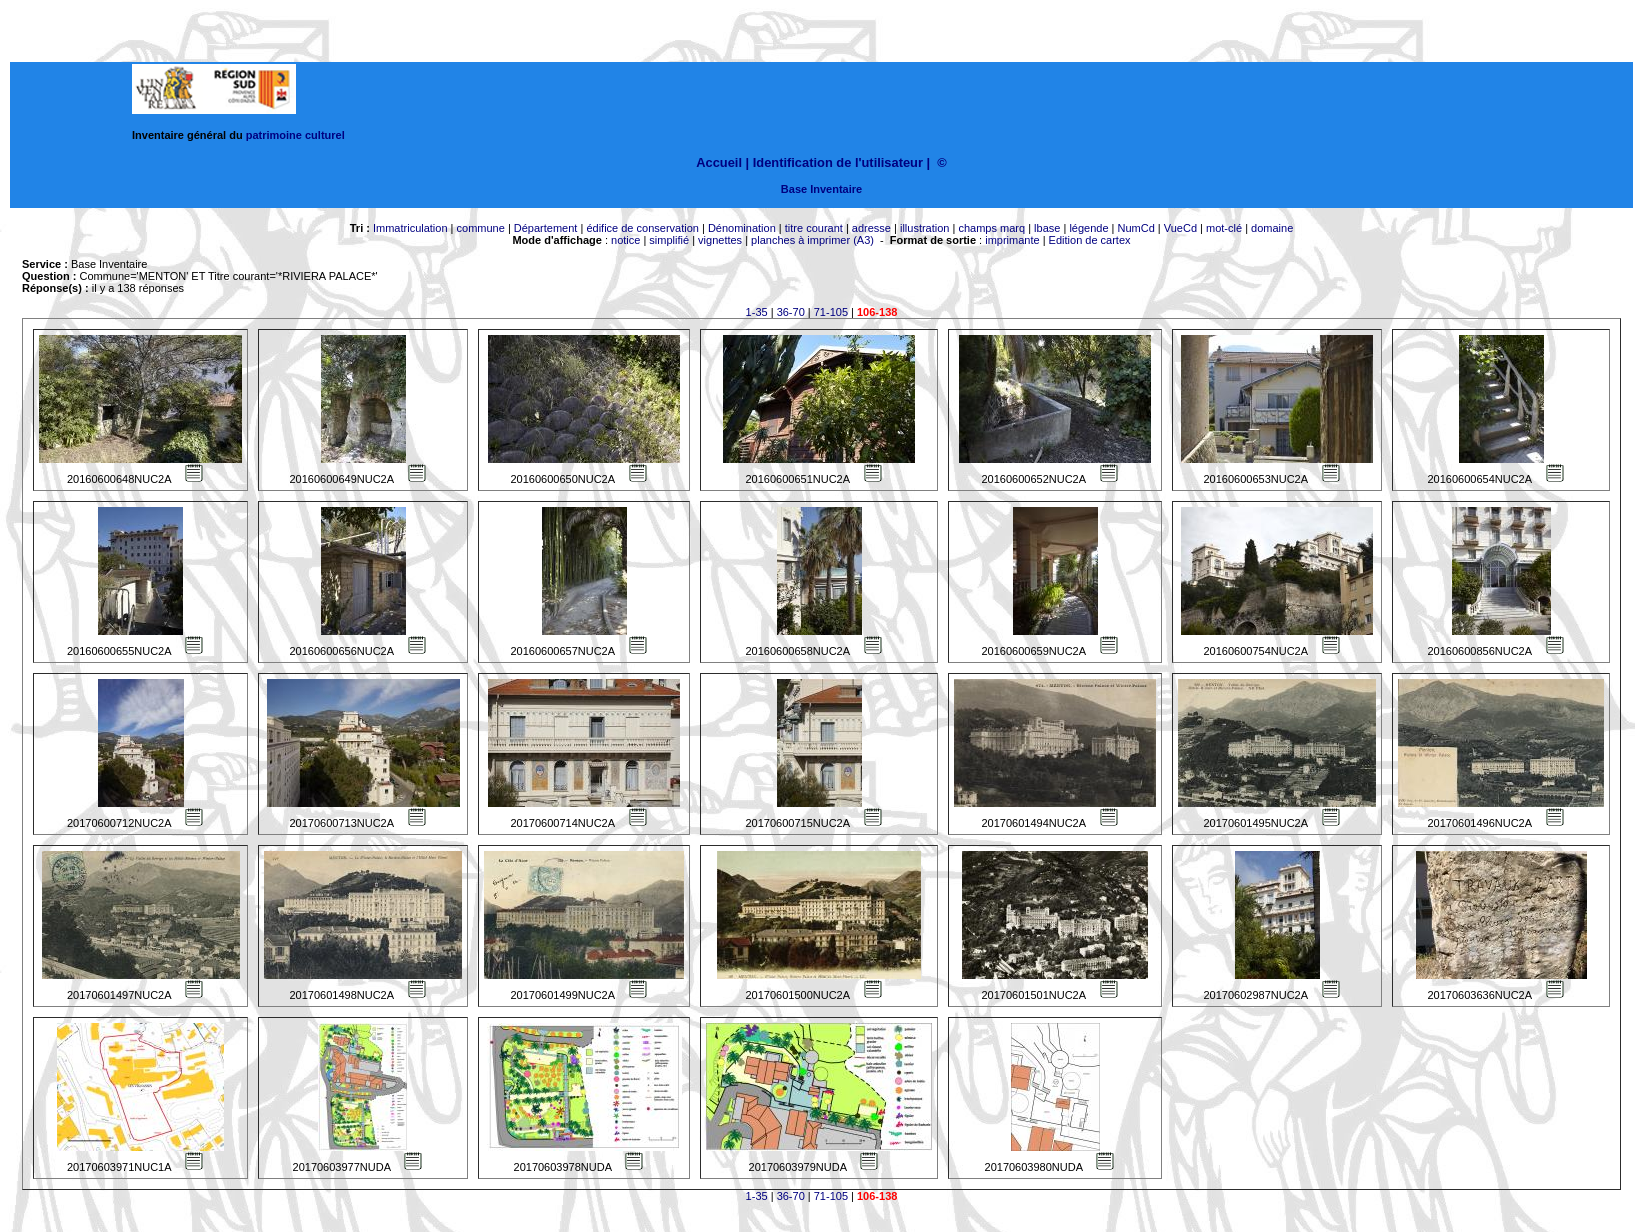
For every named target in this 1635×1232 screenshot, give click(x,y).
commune (481, 228)
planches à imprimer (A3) (812, 240)
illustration (925, 228)
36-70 (791, 312)
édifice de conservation (642, 228)
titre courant (814, 228)
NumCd (1136, 228)
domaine (1272, 228)
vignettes (720, 240)
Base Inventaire (821, 189)
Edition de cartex (1090, 240)
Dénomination (742, 228)
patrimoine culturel (295, 135)
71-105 (831, 312)
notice (625, 240)
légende (1088, 228)
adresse (871, 228)
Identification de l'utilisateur (838, 162)
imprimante (1012, 240)
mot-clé (1224, 228)
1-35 (757, 312)
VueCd (1180, 228)
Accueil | (722, 162)
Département (546, 228)
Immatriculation (410, 228)
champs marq (991, 228)
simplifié (669, 240)
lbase (1047, 228)
